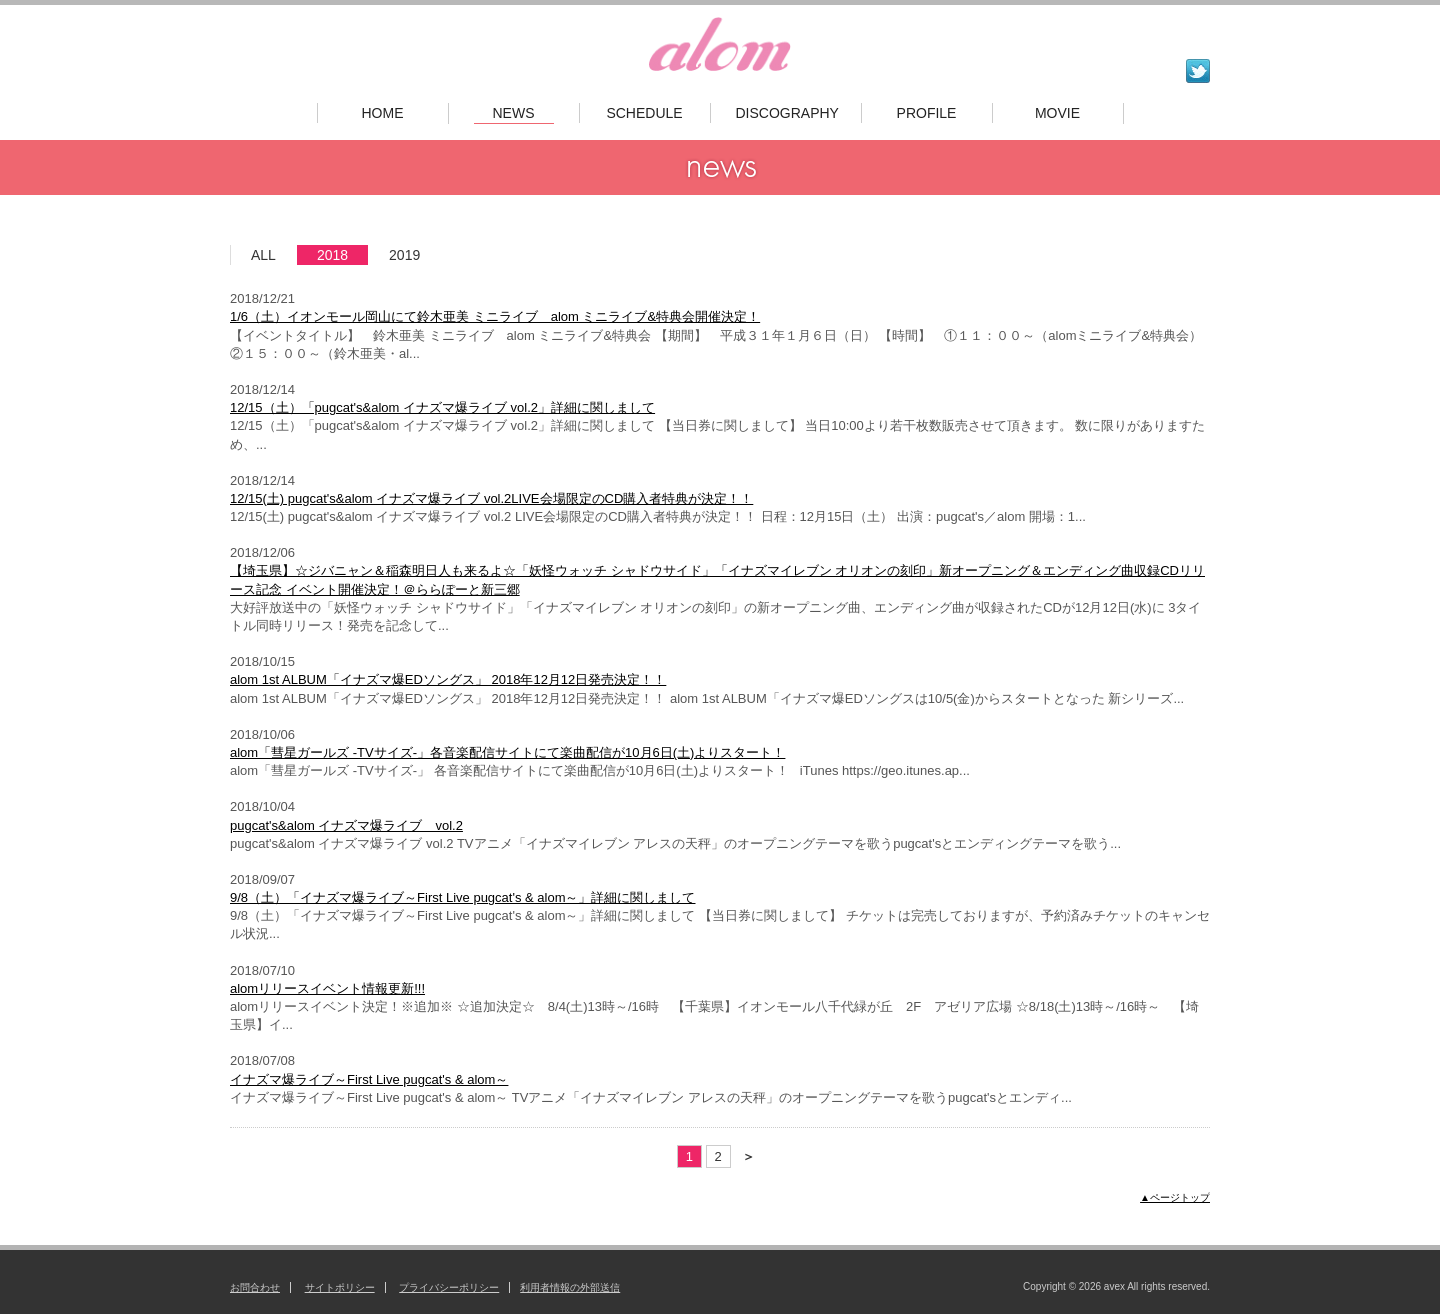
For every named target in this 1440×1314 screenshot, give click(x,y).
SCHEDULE (644, 113)
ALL (263, 255)
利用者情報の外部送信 (570, 1287)
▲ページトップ (1175, 1197)
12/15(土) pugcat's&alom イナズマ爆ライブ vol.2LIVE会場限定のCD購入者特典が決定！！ (491, 498)
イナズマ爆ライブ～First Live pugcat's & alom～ (369, 1079)
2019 (404, 255)
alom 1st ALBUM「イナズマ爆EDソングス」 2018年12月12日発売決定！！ (448, 679)
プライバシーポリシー (449, 1287)
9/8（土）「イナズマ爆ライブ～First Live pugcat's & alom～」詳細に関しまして (463, 897)
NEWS (514, 113)
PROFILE (927, 113)
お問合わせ (255, 1287)
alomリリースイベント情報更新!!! (327, 988)
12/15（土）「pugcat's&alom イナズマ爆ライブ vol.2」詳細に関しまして (442, 407)
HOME (383, 113)
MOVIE (1057, 113)
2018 (332, 255)
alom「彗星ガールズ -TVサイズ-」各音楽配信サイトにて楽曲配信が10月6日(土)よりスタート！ (507, 752)
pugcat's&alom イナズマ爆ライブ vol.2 (346, 825)
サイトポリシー (340, 1287)
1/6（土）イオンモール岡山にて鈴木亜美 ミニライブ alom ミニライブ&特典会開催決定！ (495, 316)
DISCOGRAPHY (786, 113)
